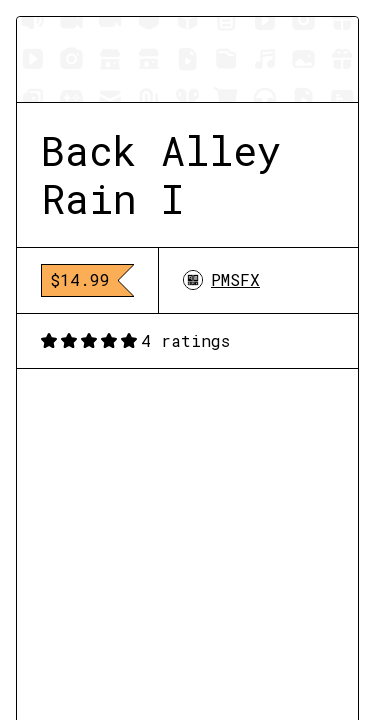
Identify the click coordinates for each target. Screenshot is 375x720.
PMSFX (221, 279)
